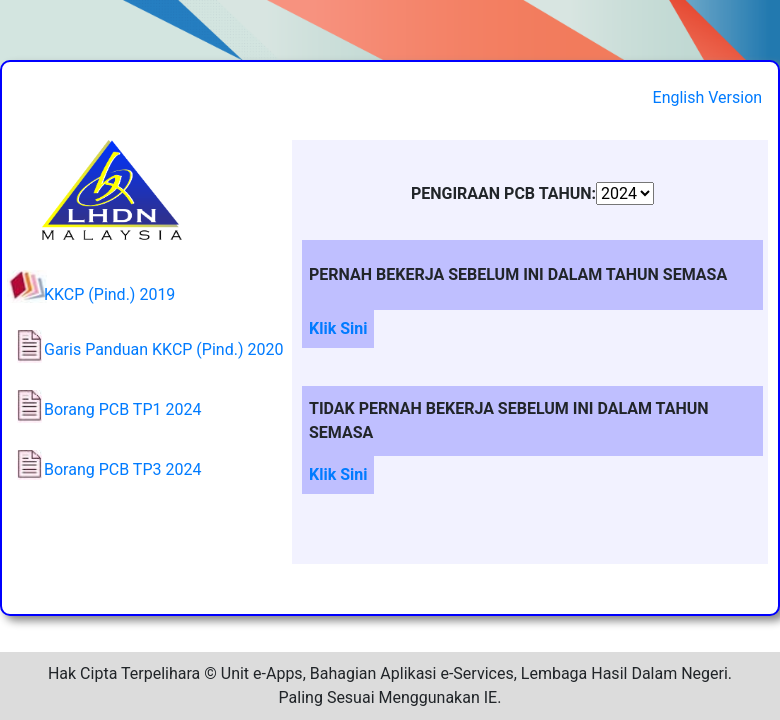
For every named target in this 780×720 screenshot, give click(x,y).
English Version (708, 97)
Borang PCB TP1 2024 (122, 409)
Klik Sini (338, 328)
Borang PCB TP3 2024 (122, 469)
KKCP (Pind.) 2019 (109, 294)
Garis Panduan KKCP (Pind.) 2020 (163, 349)
